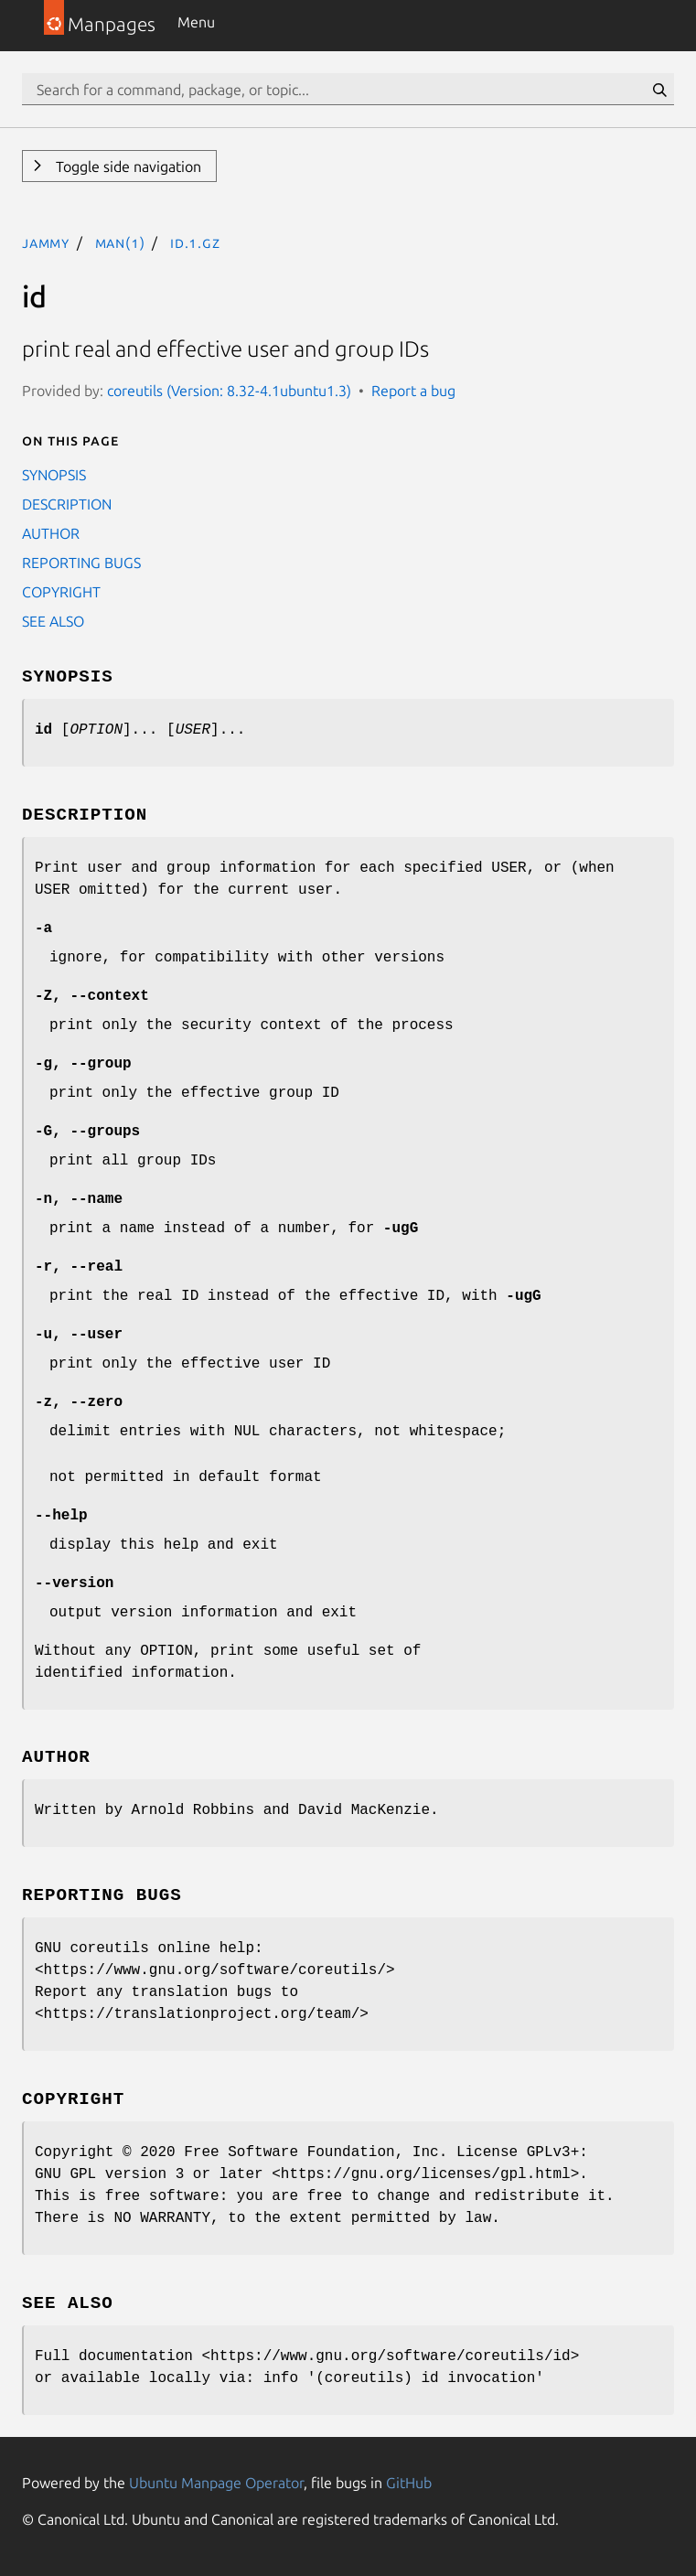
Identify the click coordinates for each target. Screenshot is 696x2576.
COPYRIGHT (61, 592)
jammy (46, 242)
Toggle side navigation (126, 166)
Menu (196, 22)
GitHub (409, 2482)
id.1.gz (195, 242)
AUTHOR (51, 533)
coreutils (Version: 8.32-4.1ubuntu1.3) (229, 390)
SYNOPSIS (54, 475)
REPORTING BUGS (81, 562)
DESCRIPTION (67, 504)
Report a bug (413, 390)
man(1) (120, 242)
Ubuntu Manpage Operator (216, 2482)
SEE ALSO (53, 621)
